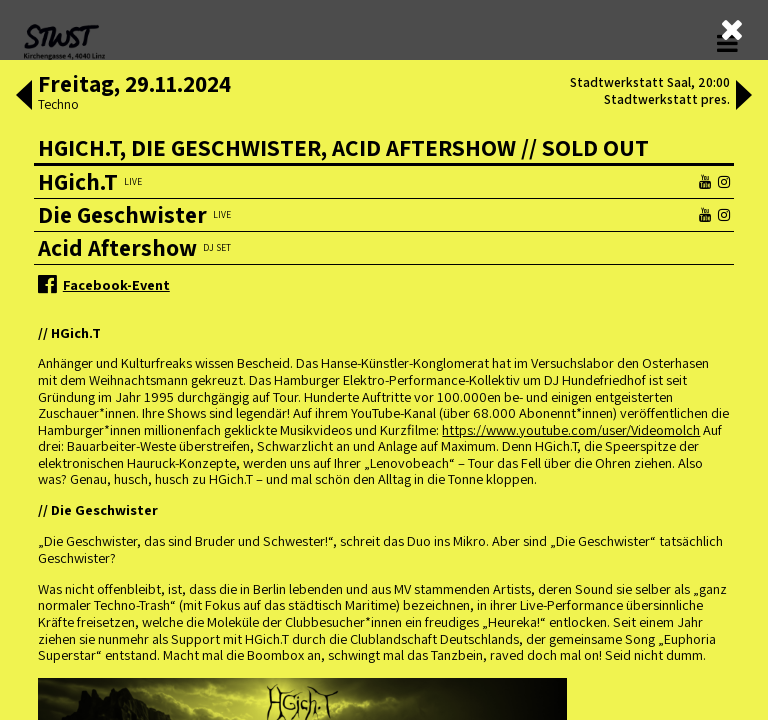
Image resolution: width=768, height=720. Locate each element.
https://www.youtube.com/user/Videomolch (571, 429)
